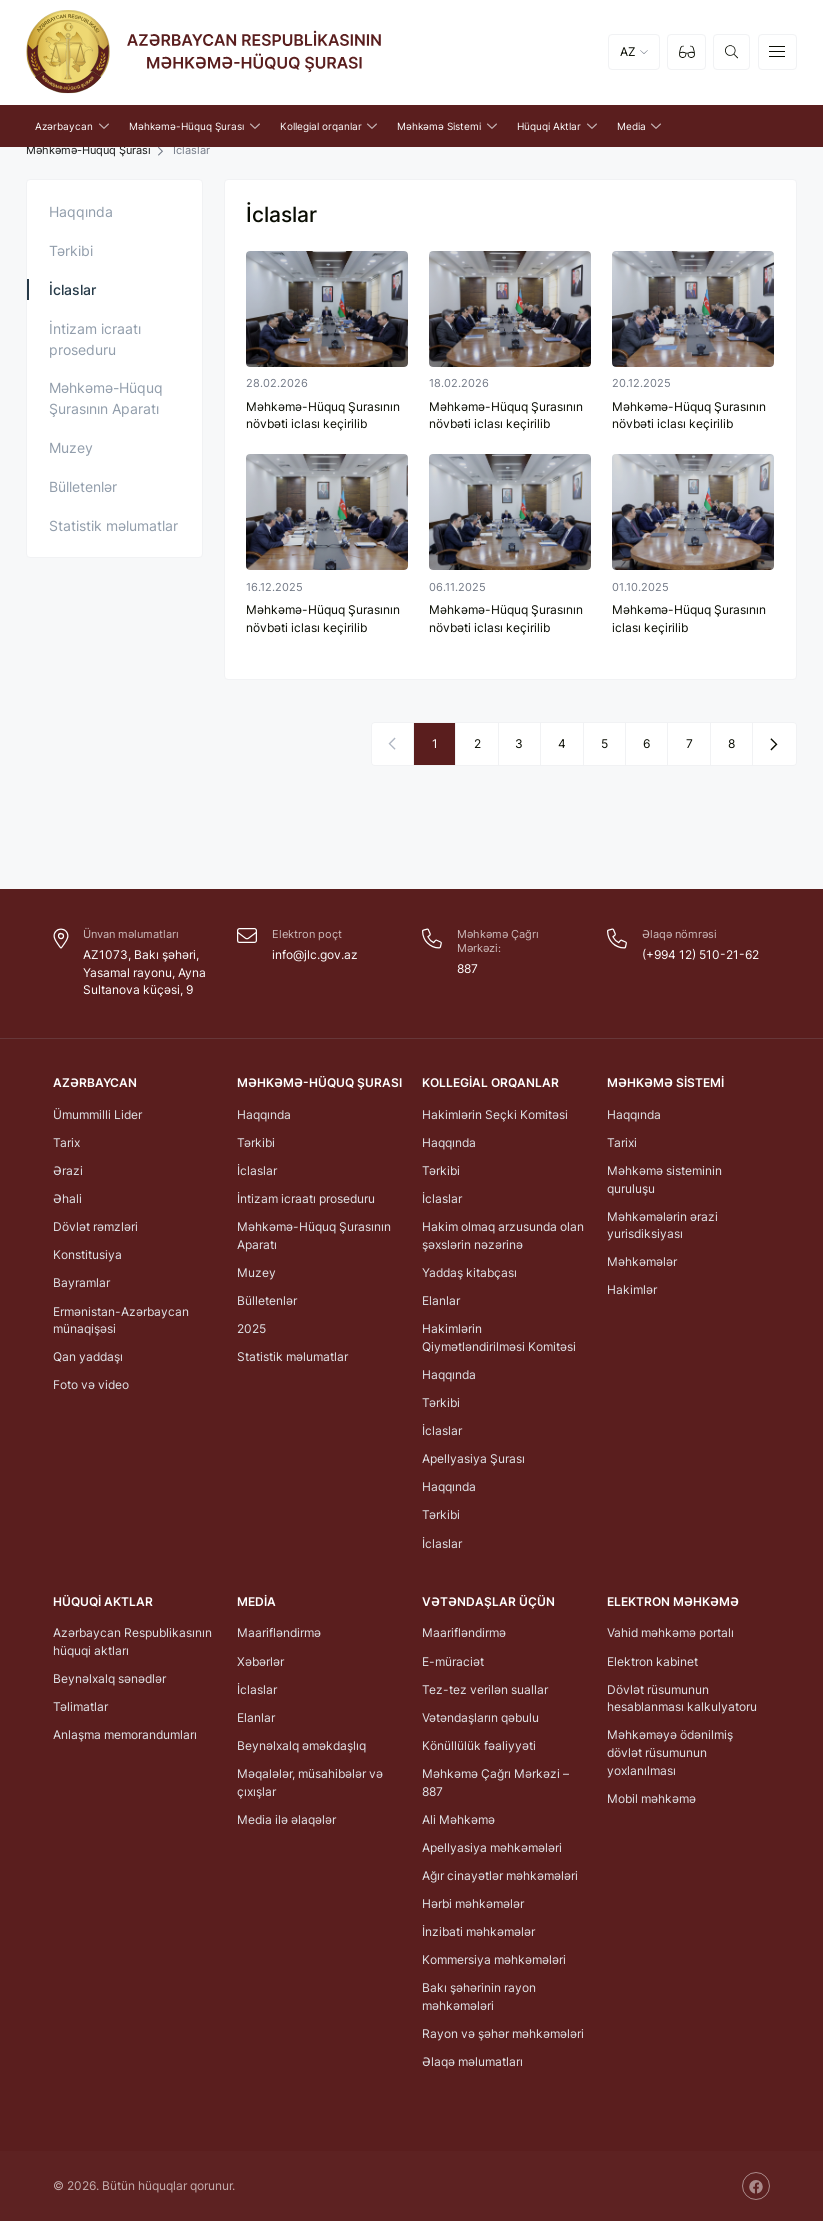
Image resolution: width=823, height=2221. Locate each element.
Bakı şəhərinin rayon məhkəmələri (479, 1996)
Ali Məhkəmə (458, 1818)
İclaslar (72, 289)
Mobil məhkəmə (651, 1797)
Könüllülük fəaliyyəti (479, 1745)
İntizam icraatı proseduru (95, 339)
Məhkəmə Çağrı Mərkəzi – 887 (495, 1782)
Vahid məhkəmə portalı (670, 1632)
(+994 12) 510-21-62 (700, 954)
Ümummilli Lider (97, 1113)
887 (467, 968)
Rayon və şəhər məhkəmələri (503, 2033)
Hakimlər (632, 1289)
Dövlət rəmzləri (95, 1226)
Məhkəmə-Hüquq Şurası (88, 150)
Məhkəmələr (642, 1261)
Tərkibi (71, 250)
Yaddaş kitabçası (469, 1272)
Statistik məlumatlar (113, 525)
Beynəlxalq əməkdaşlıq (301, 1745)
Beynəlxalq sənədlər (109, 1678)
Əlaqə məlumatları (472, 2061)
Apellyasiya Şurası (473, 1458)
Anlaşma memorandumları (125, 1734)
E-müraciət (453, 1660)
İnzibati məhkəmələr (478, 1931)
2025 (251, 1328)
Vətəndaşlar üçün (488, 1600)
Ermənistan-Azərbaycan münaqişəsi (121, 1319)
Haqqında (81, 211)
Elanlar (441, 1300)
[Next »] (774, 743)
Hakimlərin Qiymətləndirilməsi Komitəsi (499, 1337)
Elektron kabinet (652, 1660)
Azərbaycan (95, 1082)
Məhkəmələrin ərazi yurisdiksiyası (662, 1224)
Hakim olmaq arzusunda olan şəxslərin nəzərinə (503, 1235)
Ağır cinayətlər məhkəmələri (500, 1875)
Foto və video (91, 1384)
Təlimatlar (80, 1706)
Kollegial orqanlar (490, 1082)
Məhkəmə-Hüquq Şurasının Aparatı (106, 398)
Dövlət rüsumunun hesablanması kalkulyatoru (682, 1697)
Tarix (66, 1142)
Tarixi (622, 1142)
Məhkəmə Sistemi (665, 1082)
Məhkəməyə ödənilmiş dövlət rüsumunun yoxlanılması (670, 1752)
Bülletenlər (83, 486)
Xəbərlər (260, 1660)
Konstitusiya (87, 1254)
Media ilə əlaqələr (286, 1818)
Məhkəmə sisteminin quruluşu (664, 1179)
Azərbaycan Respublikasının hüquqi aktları (132, 1641)
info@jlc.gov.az (315, 954)
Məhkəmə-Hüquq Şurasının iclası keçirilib (689, 618)
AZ (628, 52)
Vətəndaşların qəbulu (480, 1716)
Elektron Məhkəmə (673, 1600)
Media (256, 1600)
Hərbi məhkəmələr (473, 1903)
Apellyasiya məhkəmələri (492, 1847)
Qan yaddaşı (88, 1356)
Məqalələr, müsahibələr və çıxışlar (310, 1782)
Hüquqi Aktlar (103, 1600)
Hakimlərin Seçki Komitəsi (495, 1113)
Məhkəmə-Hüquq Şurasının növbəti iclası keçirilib (323, 415)
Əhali (67, 1198)
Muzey (71, 447)
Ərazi (68, 1170)
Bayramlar (81, 1282)
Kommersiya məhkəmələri (494, 1959)
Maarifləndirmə (279, 1632)
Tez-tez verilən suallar (485, 1688)
